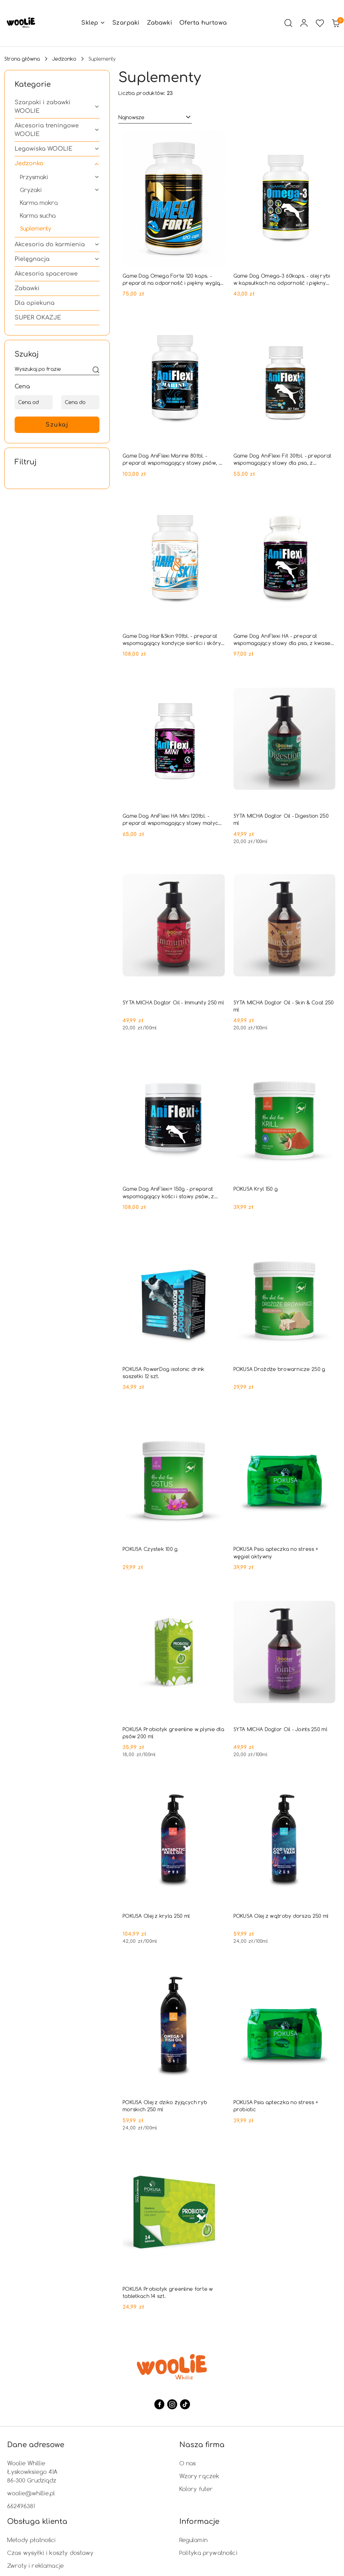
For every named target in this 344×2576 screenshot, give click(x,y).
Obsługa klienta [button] (37, 2521)
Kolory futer (196, 2488)
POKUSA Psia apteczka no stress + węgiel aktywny (276, 1552)
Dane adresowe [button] (35, 2445)
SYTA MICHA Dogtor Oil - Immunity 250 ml (173, 1002)
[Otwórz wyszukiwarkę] (288, 23)
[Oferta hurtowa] (203, 23)
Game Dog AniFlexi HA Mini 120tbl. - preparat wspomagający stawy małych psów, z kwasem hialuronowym (172, 819)
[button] (93, 23)
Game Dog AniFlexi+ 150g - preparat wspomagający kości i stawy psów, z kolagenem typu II (168, 1192)
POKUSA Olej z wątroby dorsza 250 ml (281, 1915)
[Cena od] (34, 402)
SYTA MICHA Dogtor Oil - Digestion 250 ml (281, 819)
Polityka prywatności (208, 2552)
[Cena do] (80, 402)
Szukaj (57, 425)
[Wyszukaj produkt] (57, 370)
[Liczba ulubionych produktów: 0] (319, 23)
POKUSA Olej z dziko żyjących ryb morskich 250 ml (165, 2106)
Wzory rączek (199, 2476)
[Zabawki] (159, 23)
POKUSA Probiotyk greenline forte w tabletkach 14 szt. (168, 2292)
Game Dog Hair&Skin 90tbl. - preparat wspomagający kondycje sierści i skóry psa (172, 639)
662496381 (21, 2506)
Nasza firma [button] (202, 2445)
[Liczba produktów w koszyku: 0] (335, 23)
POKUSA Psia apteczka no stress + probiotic (276, 2106)
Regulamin (193, 2540)
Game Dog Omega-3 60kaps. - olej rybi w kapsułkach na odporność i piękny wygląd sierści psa (281, 279)
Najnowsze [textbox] (131, 117)
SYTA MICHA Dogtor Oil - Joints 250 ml (280, 1729)
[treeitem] (57, 106)
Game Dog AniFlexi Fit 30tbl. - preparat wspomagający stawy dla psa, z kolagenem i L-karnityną (282, 459)
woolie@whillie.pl (31, 2493)
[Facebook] (159, 2404)
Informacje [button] (199, 2521)
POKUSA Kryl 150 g (255, 1188)
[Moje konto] (304, 23)
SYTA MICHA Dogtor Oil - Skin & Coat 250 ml (283, 1006)
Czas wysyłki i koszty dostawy (50, 2552)
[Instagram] (172, 2404)
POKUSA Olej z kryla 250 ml (156, 1915)
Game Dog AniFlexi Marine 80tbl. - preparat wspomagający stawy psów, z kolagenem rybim (172, 459)
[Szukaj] (95, 370)
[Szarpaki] (125, 23)
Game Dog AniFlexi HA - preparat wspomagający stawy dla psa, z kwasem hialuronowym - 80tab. (284, 639)
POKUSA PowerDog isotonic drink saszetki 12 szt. (163, 1373)
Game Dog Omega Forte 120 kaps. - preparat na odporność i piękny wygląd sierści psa (173, 279)
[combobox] (155, 117)
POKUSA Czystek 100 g (150, 1549)
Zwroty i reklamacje (35, 2565)
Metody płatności (31, 2540)
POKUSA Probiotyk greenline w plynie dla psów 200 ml (173, 1733)
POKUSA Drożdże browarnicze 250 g (279, 1369)
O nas (187, 2463)
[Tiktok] (185, 2404)
